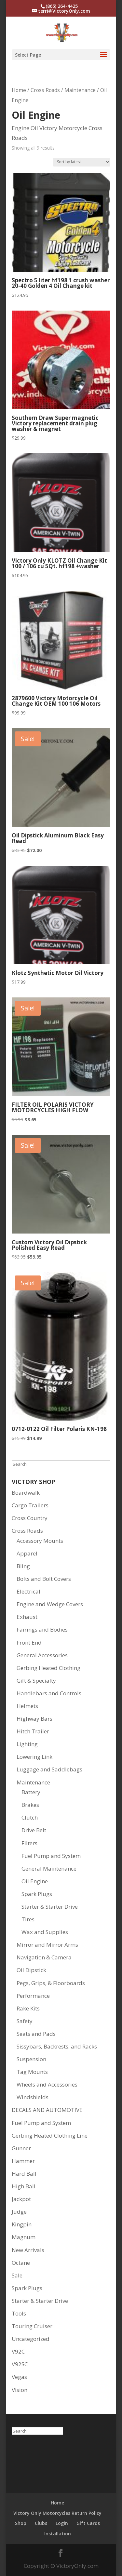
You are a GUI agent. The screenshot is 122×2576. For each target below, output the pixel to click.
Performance (33, 1995)
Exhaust (27, 1617)
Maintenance (80, 90)
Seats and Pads (36, 2033)
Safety (25, 2021)
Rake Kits (28, 2008)
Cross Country (29, 1518)
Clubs (41, 2523)
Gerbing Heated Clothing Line (50, 2135)
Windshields (32, 2097)
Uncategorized (30, 2338)
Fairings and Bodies (42, 1629)
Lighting (27, 1744)
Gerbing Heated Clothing (48, 1668)
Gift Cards (88, 2523)
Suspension (31, 2059)
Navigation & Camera (44, 1957)
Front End (29, 1642)
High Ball (23, 2186)
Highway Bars (34, 1718)
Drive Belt (33, 1830)
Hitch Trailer (33, 1731)
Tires (27, 1919)
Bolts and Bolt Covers (44, 1578)
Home (19, 90)
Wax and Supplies (44, 1932)
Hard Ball (24, 2173)
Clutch (29, 1817)
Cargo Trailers (30, 1505)
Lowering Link (34, 1756)
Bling (23, 1566)
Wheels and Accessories (47, 2084)
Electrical (28, 1591)
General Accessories (42, 1655)
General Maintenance (48, 1868)
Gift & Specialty (36, 1680)
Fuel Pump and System (51, 1856)
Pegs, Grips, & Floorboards (51, 1983)
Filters (29, 1843)
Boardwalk (26, 1492)
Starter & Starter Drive (49, 1906)
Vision (19, 2390)
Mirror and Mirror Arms (47, 1944)
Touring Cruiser (32, 2326)
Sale (17, 2275)
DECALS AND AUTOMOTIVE (47, 2110)
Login (62, 2523)
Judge (19, 2211)
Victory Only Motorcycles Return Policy (57, 2513)
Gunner (21, 2148)
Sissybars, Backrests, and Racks (57, 2046)
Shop (20, 2523)
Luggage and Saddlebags (49, 1769)
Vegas (19, 2377)
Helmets (27, 1706)
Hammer (23, 2161)
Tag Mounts (32, 2071)
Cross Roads (45, 90)
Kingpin (22, 2224)
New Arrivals (28, 2250)
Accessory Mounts (40, 1540)
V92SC (20, 2364)
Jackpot (21, 2199)
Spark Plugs (36, 1894)
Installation (57, 2533)
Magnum (23, 2237)
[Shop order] (81, 162)
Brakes (30, 1805)
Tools (19, 2313)
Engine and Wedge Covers (50, 1604)
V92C (18, 2351)
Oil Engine (34, 1881)
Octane (21, 2262)
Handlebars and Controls (49, 1693)
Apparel (27, 1553)
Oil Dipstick (31, 1970)
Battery (30, 1792)
